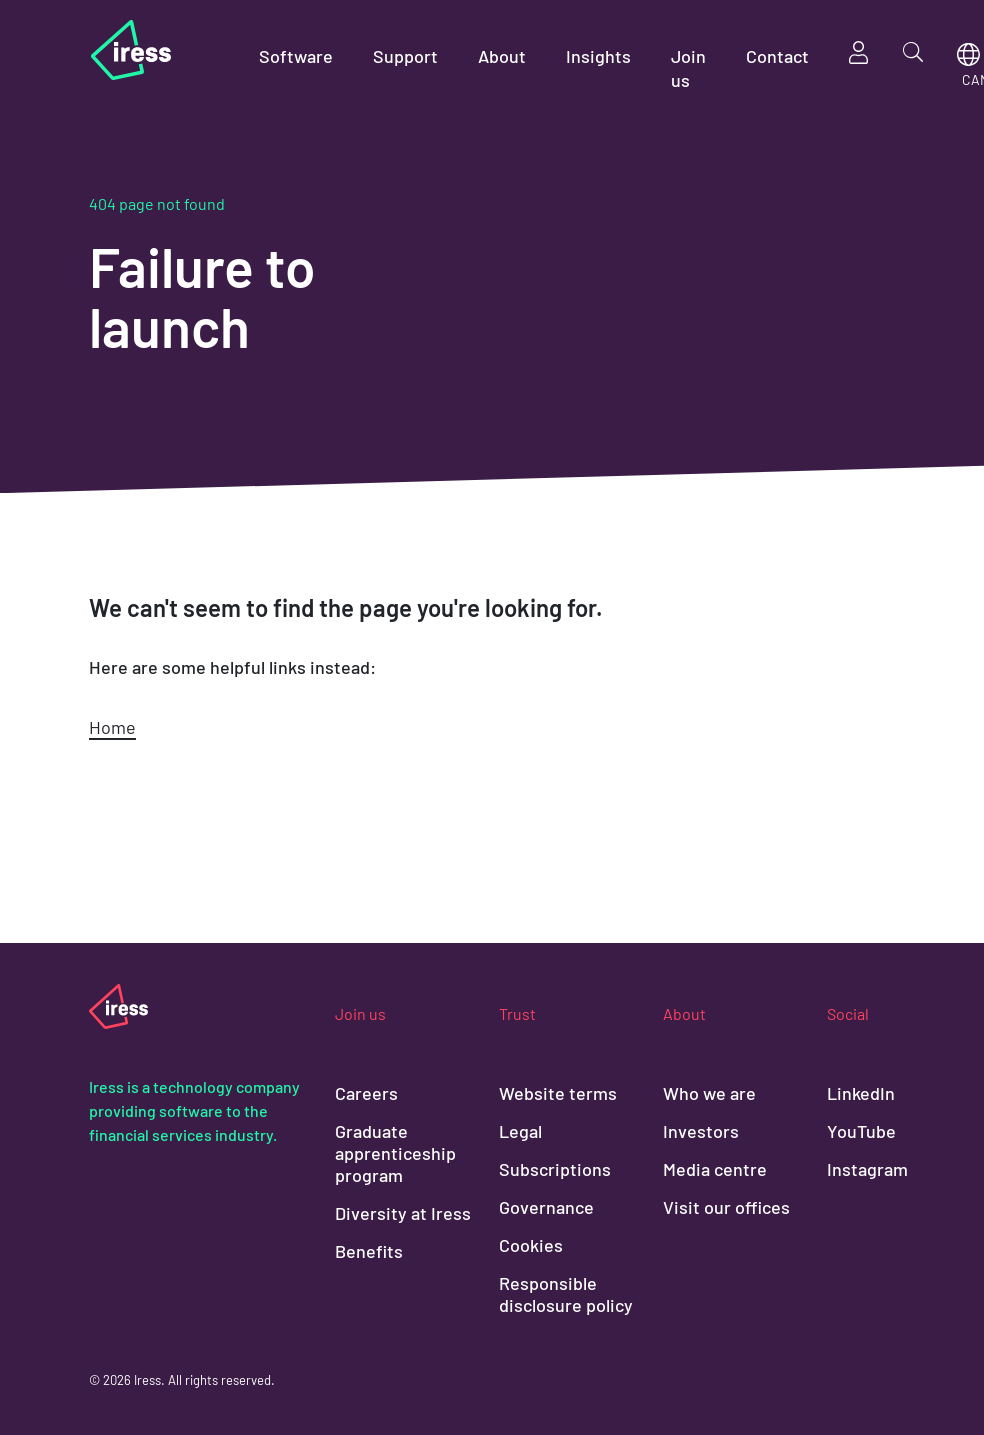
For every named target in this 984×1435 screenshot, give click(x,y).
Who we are (709, 1093)
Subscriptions (555, 1169)
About (502, 56)
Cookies (531, 1245)
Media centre (715, 1169)
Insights (598, 56)
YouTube (861, 1131)
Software (296, 56)
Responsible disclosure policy (566, 1294)
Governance (546, 1207)
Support (405, 56)
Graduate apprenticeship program (395, 1153)
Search (913, 52)
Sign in (859, 52)
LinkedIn (861, 1093)
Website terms (558, 1093)
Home (112, 727)
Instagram (867, 1169)
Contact (777, 56)
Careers (366, 1093)
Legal (520, 1131)
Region (968, 54)
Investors (701, 1131)
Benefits (369, 1251)
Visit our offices (726, 1207)
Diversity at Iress (403, 1213)
